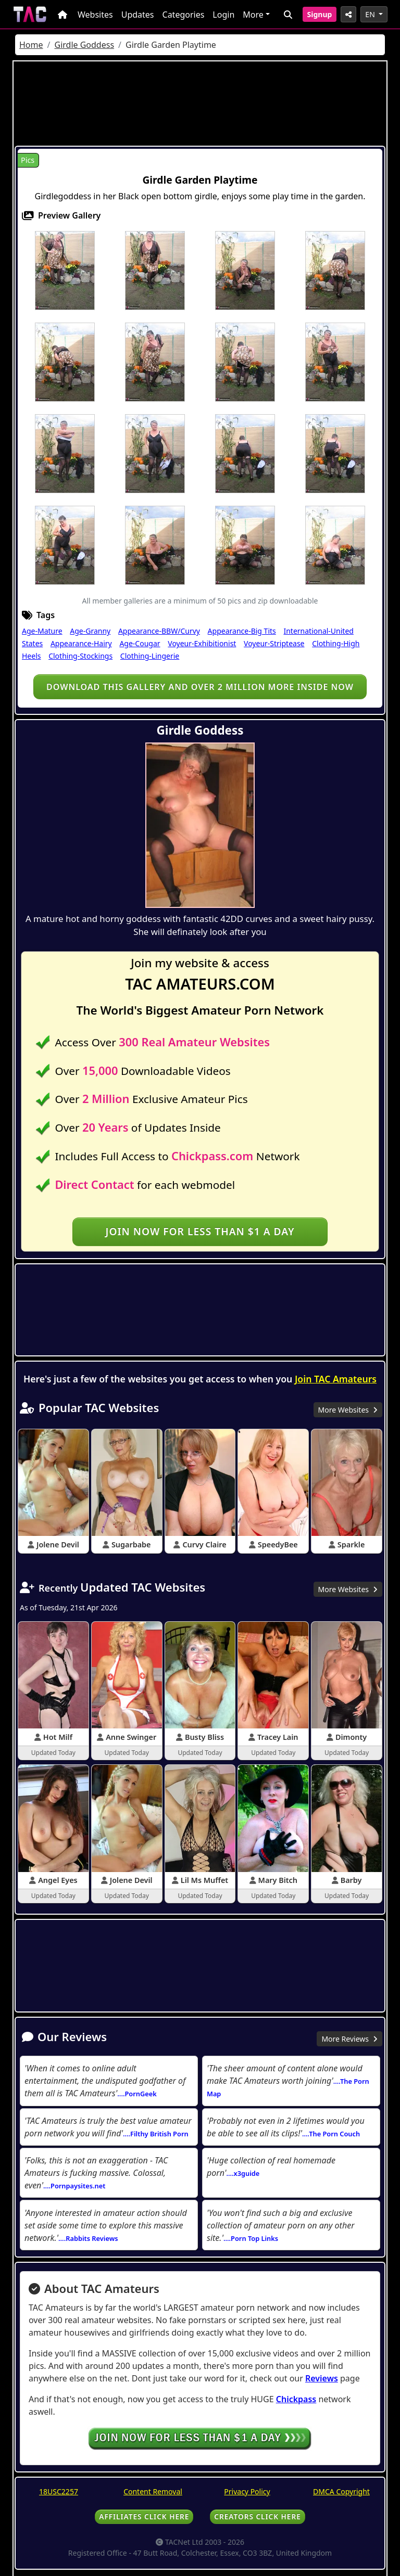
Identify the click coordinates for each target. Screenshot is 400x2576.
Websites (95, 14)
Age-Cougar (139, 643)
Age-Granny (90, 631)
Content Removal (152, 2491)
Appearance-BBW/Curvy (159, 631)
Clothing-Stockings (80, 656)
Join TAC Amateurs (336, 1379)
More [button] (253, 14)
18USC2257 (58, 2491)
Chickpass (296, 2399)
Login (223, 14)
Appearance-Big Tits (242, 631)
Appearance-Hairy (81, 643)
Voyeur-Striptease (274, 643)
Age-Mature (42, 631)
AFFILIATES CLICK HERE (144, 2516)
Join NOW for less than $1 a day (199, 1231)
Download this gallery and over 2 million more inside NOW (200, 687)
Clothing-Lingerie (149, 656)
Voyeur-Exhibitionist (202, 643)
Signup (319, 14)
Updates (137, 14)
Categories (183, 14)
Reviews (321, 2378)
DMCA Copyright (341, 2491)
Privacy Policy (247, 2491)
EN (371, 14)
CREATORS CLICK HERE (257, 2516)
